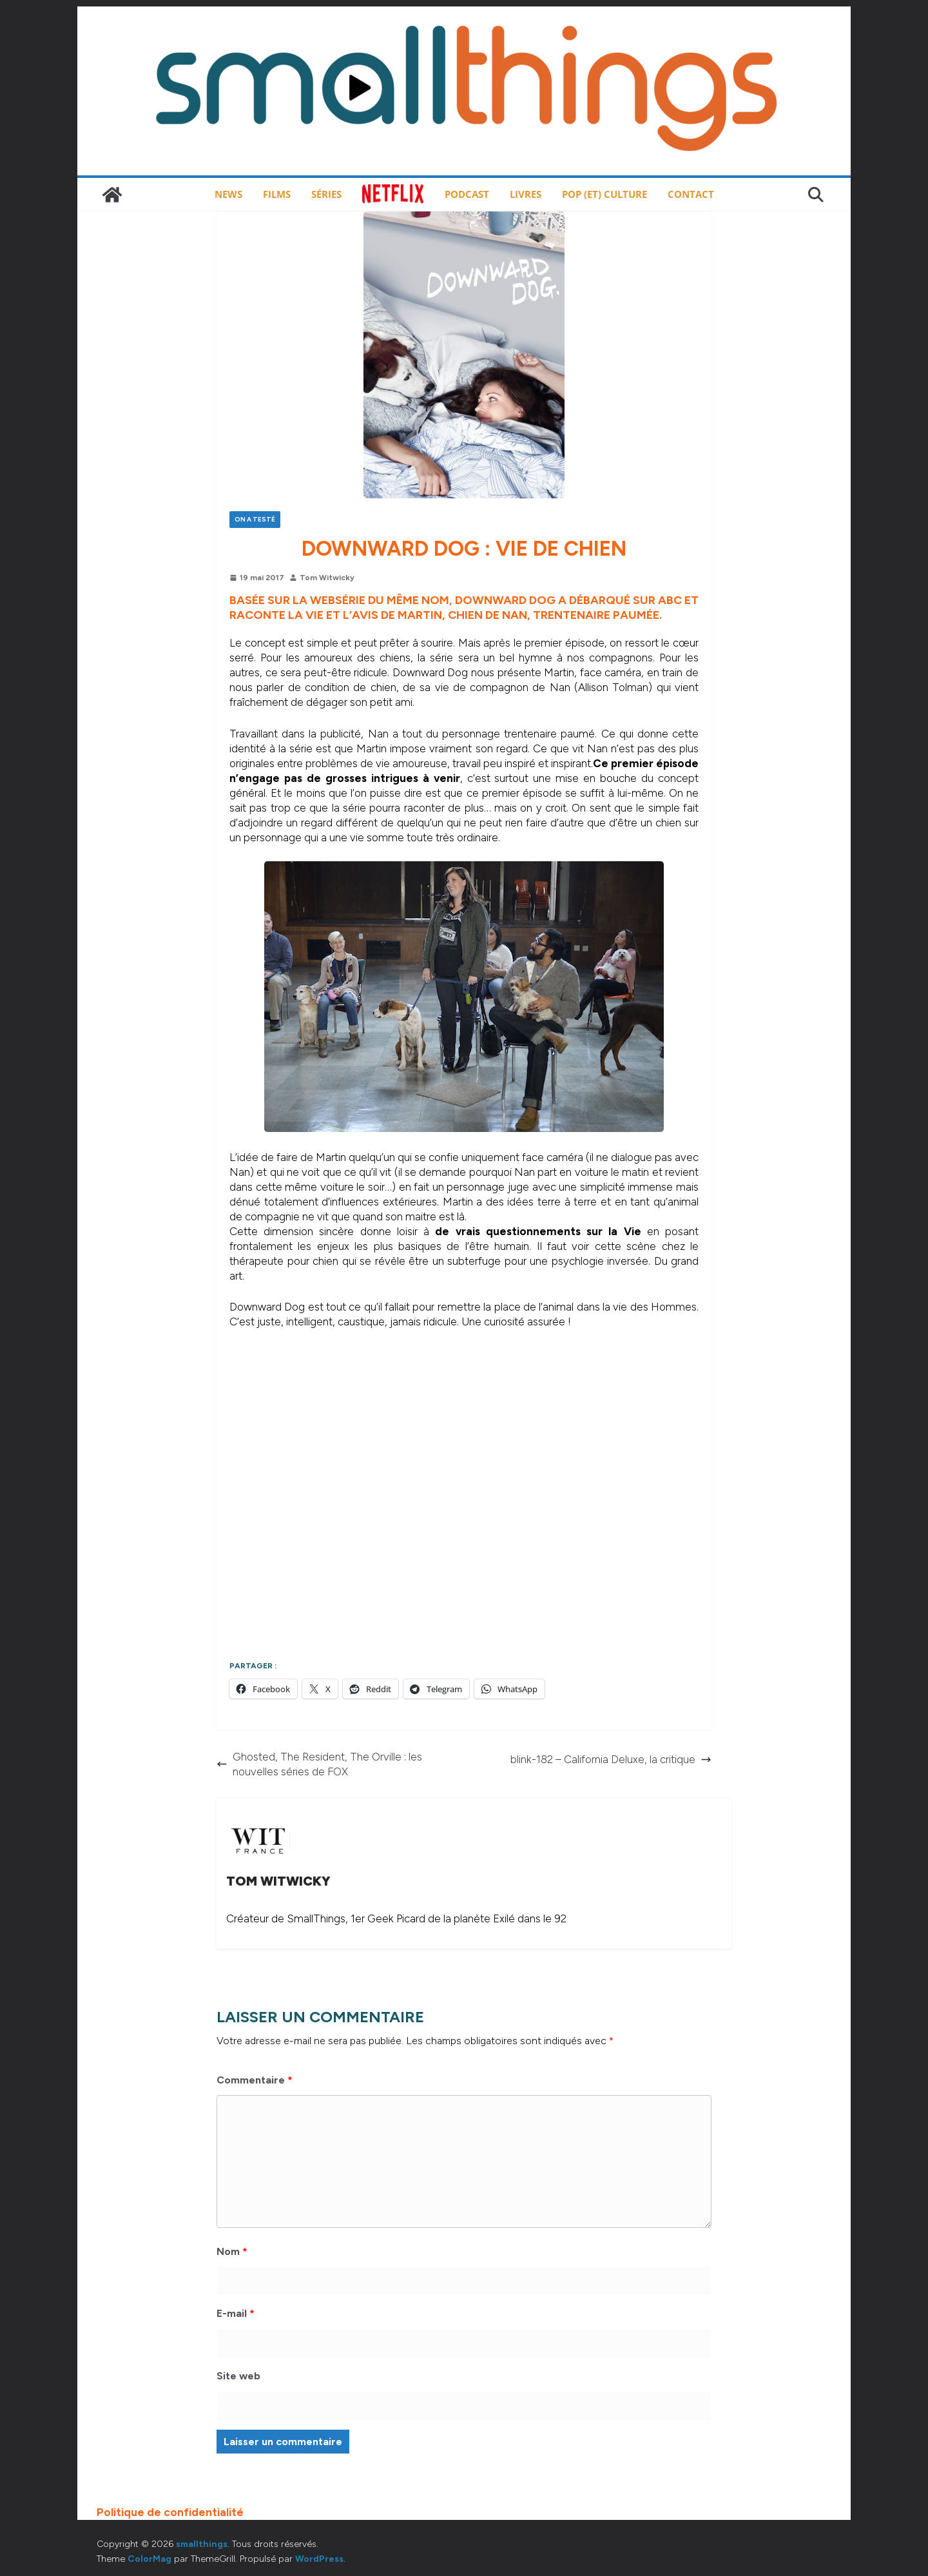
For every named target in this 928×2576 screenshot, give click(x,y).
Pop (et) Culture (604, 194)
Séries (326, 194)
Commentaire (255, 2080)
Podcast (467, 194)
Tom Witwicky (327, 577)
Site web (238, 2376)
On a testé (255, 519)
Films (277, 194)
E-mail (236, 2313)
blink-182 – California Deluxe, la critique (610, 1759)
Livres (525, 194)
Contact (691, 194)
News (228, 194)
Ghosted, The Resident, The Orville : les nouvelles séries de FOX (319, 1764)
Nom (232, 2251)
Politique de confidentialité (170, 2512)
